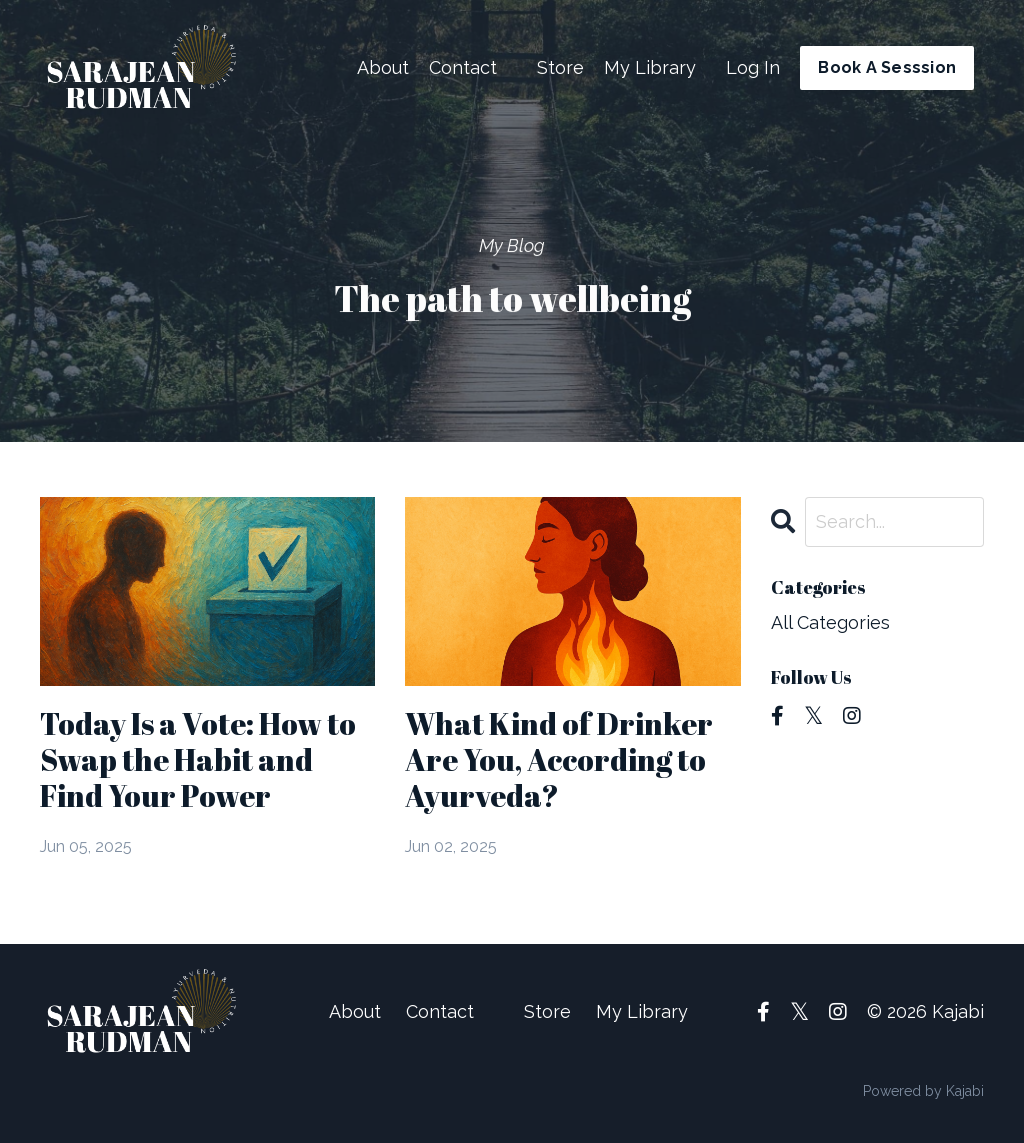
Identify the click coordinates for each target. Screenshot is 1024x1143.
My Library (650, 67)
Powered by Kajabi (923, 1091)
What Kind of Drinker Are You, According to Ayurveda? (559, 760)
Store (560, 67)
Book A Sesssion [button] (887, 67)
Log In (753, 67)
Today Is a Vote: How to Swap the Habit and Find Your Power (198, 760)
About (383, 67)
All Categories (830, 622)
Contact (463, 67)
